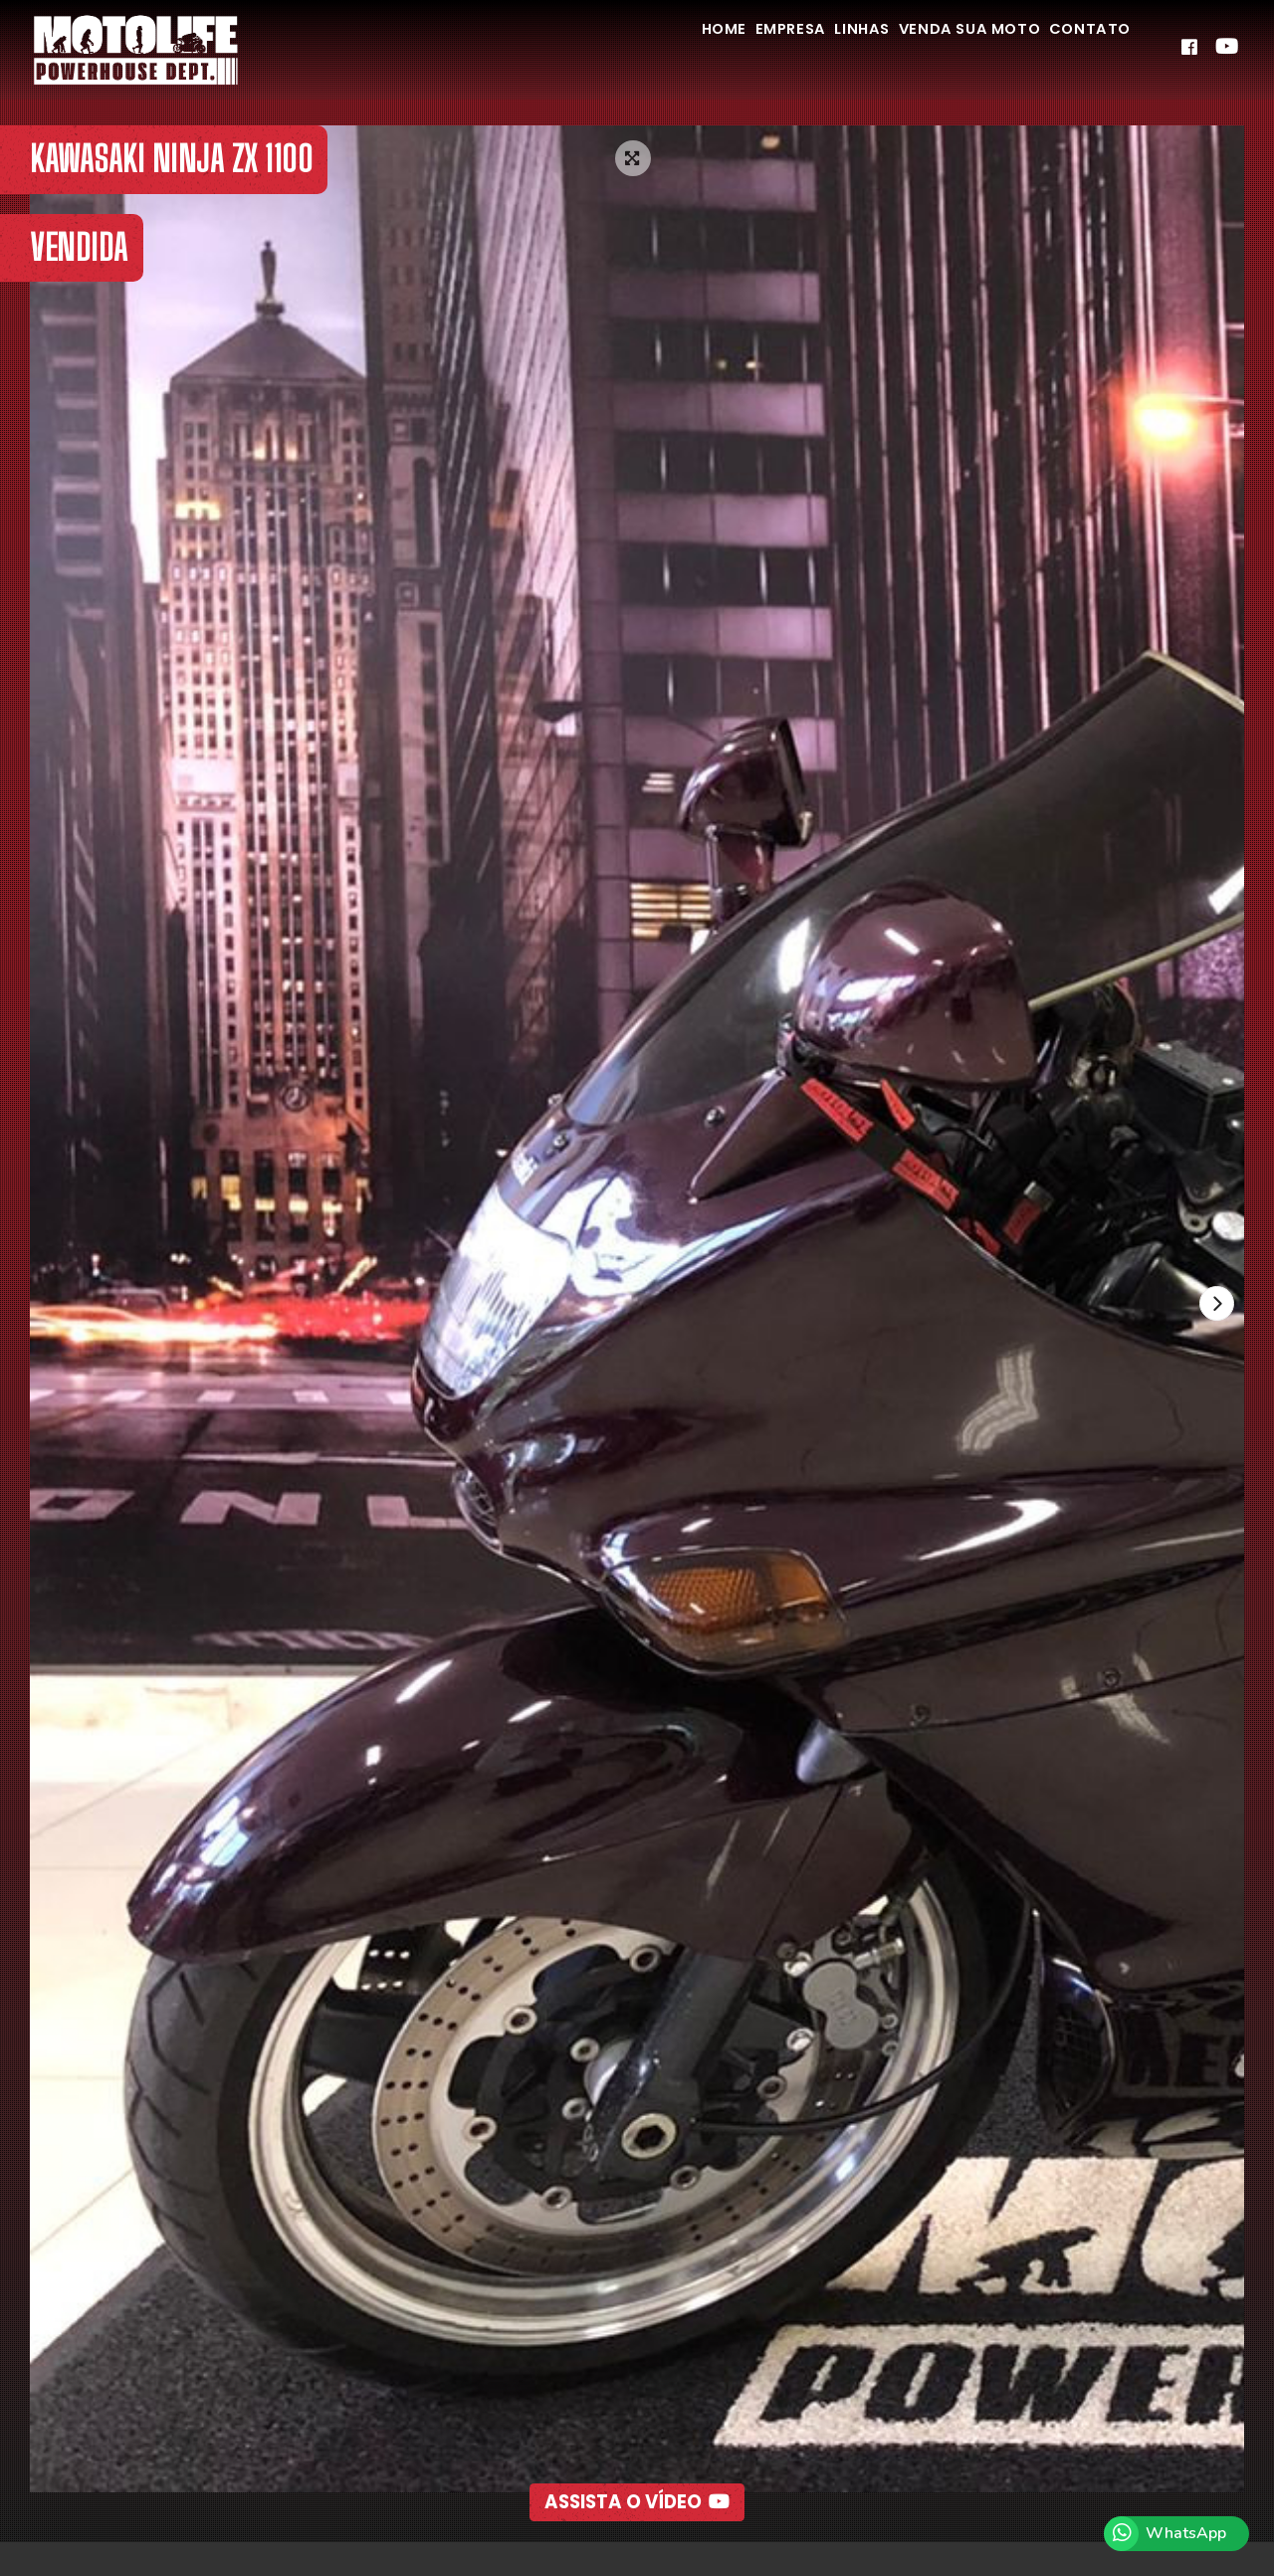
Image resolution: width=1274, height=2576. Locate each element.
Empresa (712, 48)
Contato (1078, 48)
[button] (592, 2512)
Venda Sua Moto (934, 48)
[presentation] (1213, 1307)
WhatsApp (1186, 2533)
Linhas (804, 48)
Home (624, 48)
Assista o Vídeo (637, 2458)
